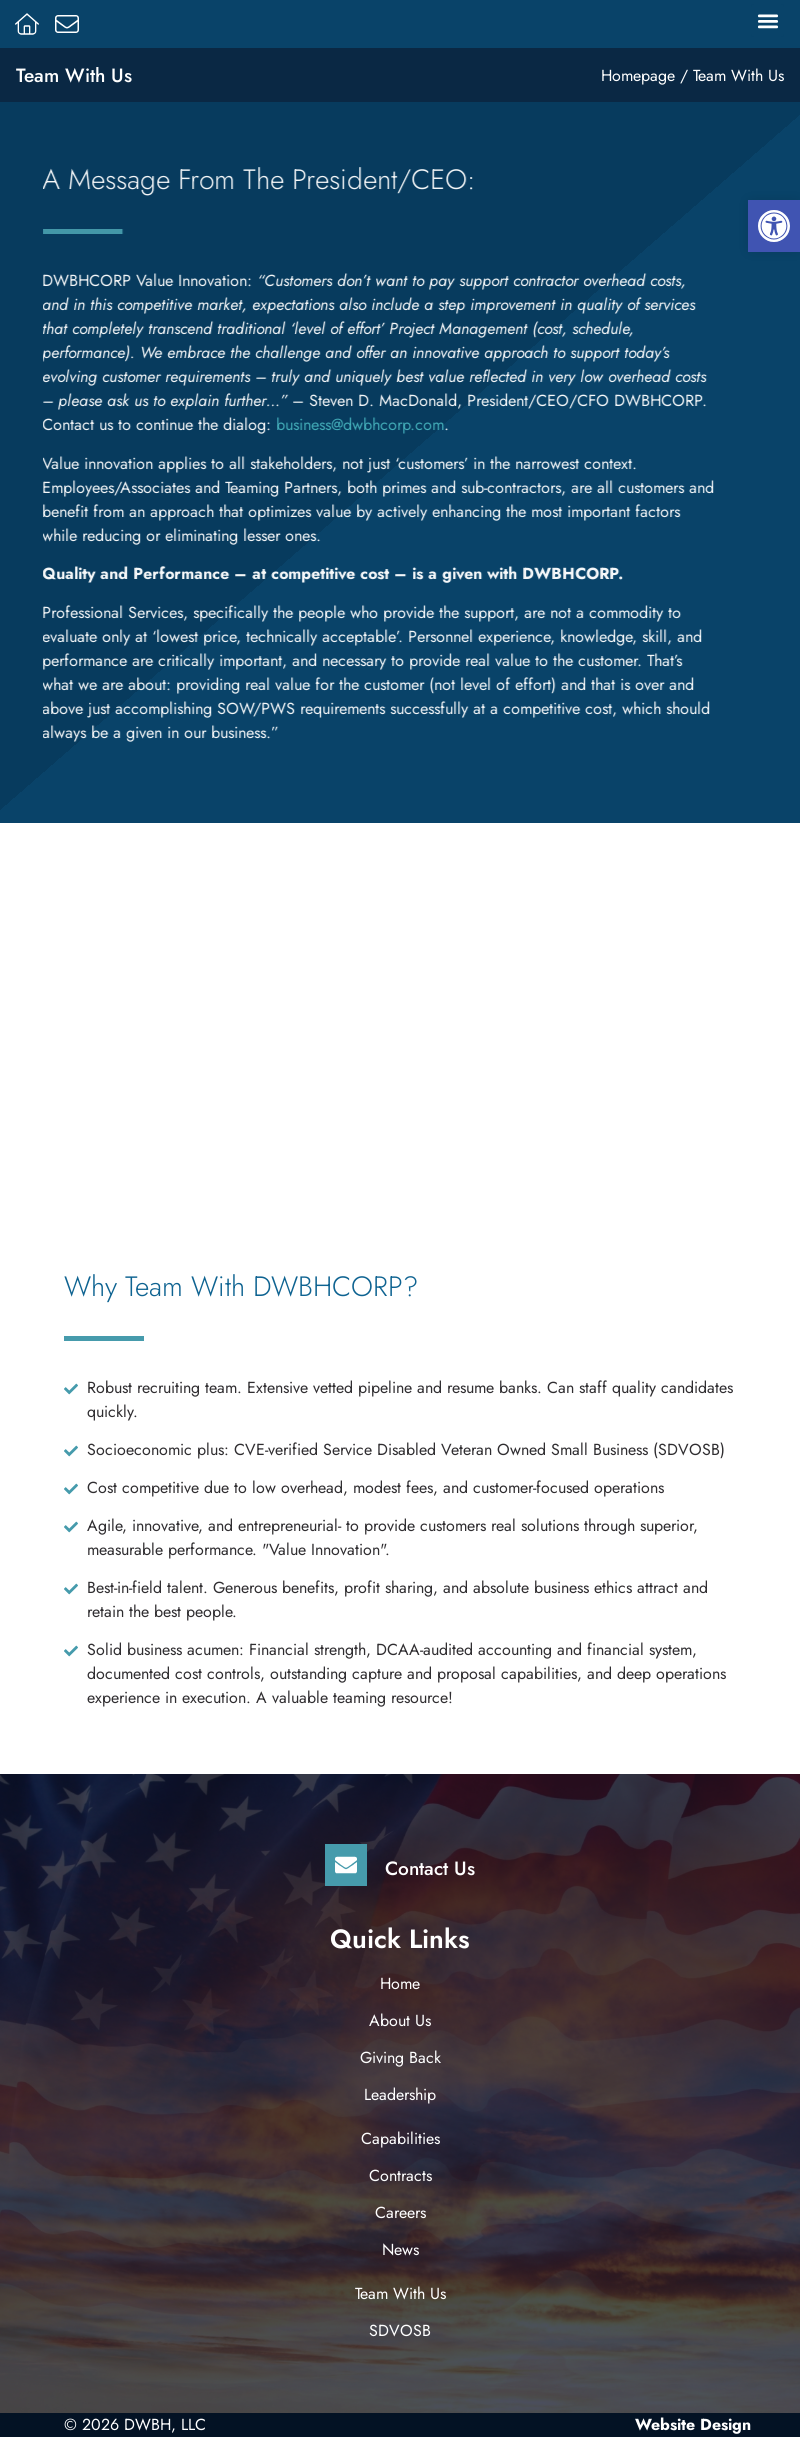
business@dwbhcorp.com (322, 424)
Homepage (638, 75)
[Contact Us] (346, 1865)
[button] (767, 20)
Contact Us (430, 1868)
